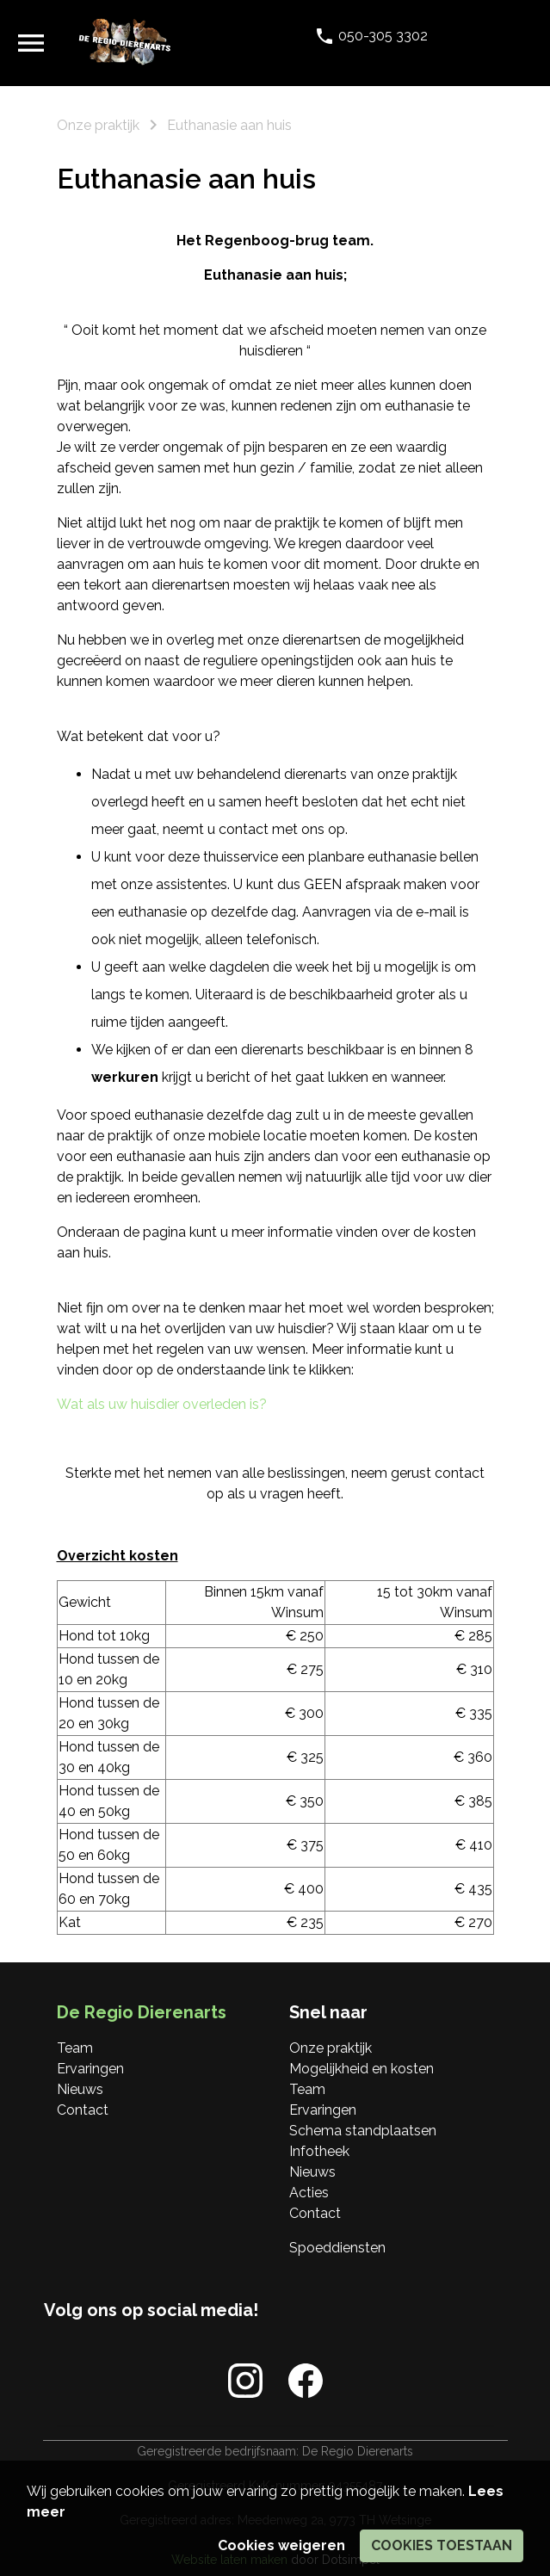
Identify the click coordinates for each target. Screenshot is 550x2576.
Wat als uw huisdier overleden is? (162, 1404)
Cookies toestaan (441, 2545)
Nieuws (80, 2089)
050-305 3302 (381, 36)
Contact (82, 2110)
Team (75, 2048)
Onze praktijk (330, 2048)
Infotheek (319, 2151)
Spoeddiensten (337, 2247)
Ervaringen (90, 2068)
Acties (309, 2192)
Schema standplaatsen (362, 2130)
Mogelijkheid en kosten (361, 2068)
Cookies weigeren (281, 2545)
